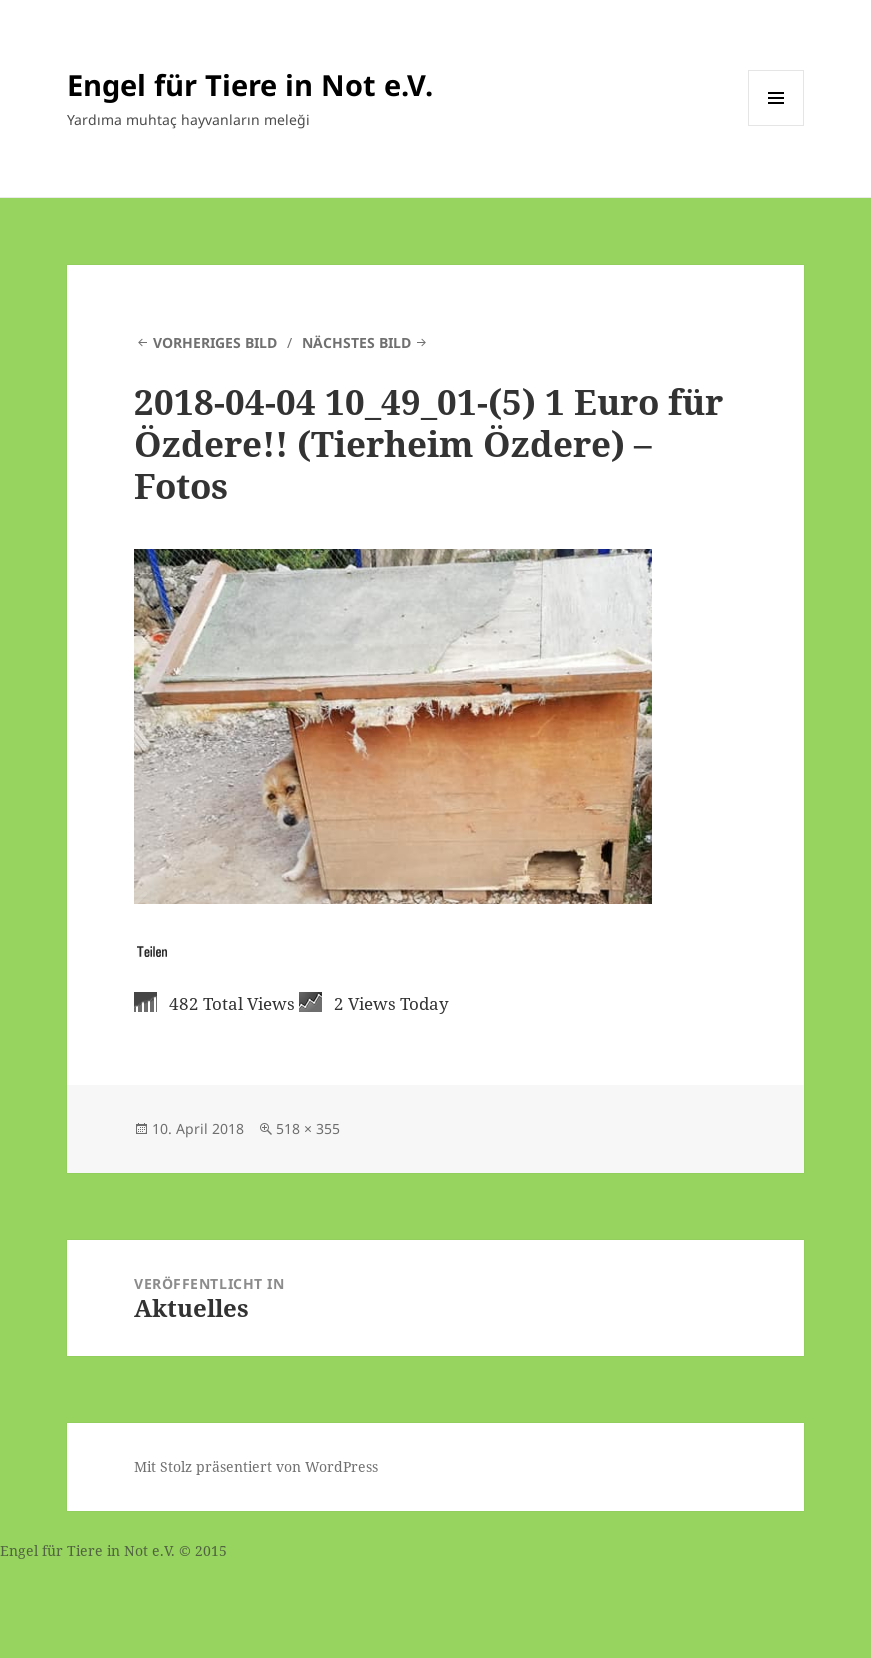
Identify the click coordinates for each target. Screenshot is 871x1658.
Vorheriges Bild (215, 342)
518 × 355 (308, 1128)
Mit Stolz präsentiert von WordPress (256, 1466)
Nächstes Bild (356, 342)
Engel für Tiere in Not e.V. (250, 84)
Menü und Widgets (776, 125)
